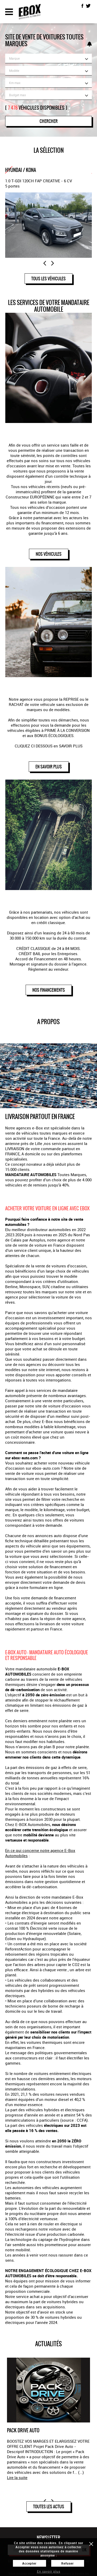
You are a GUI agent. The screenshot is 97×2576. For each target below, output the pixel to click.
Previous (44, 263)
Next (52, 263)
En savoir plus (48, 2571)
